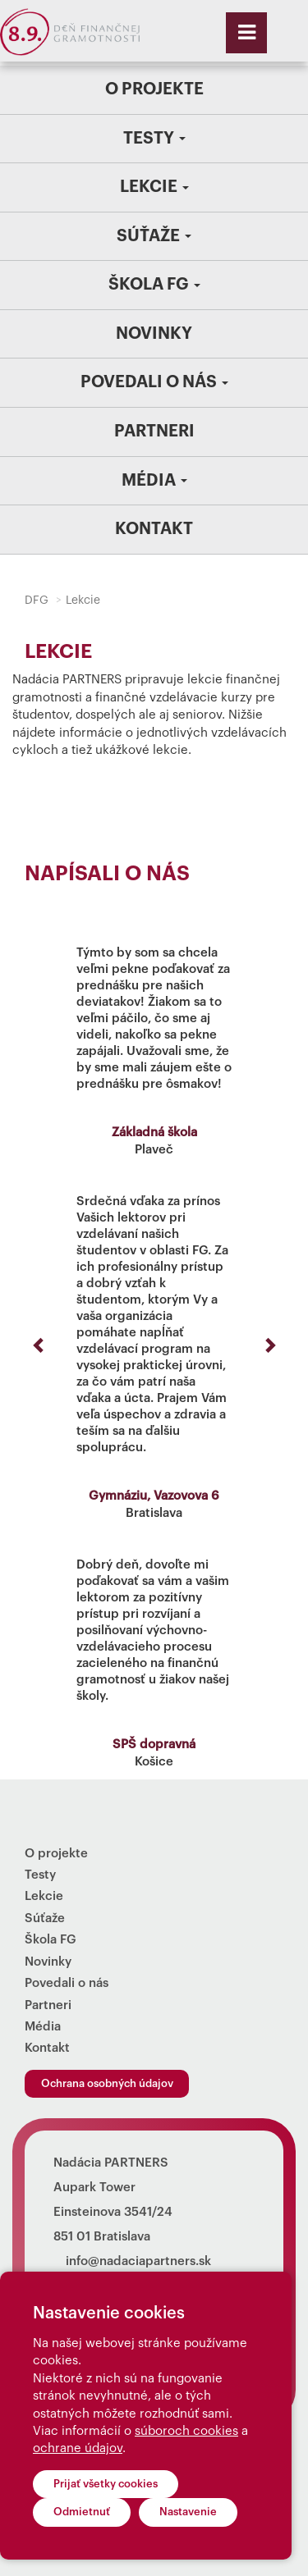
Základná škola (154, 1132)
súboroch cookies (186, 2431)
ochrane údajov (77, 2448)
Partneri (154, 431)
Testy (154, 138)
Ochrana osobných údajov (107, 2083)
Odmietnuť (81, 2511)
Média (154, 481)
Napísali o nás (107, 874)
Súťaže (154, 236)
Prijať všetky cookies (105, 2483)
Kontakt (154, 529)
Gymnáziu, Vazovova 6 (154, 1496)
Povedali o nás (154, 382)
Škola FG (154, 284)
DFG (36, 600)
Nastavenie (188, 2511)
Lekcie (154, 187)
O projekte (154, 89)
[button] (39, 1344)
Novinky (154, 334)
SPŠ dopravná (154, 1744)
